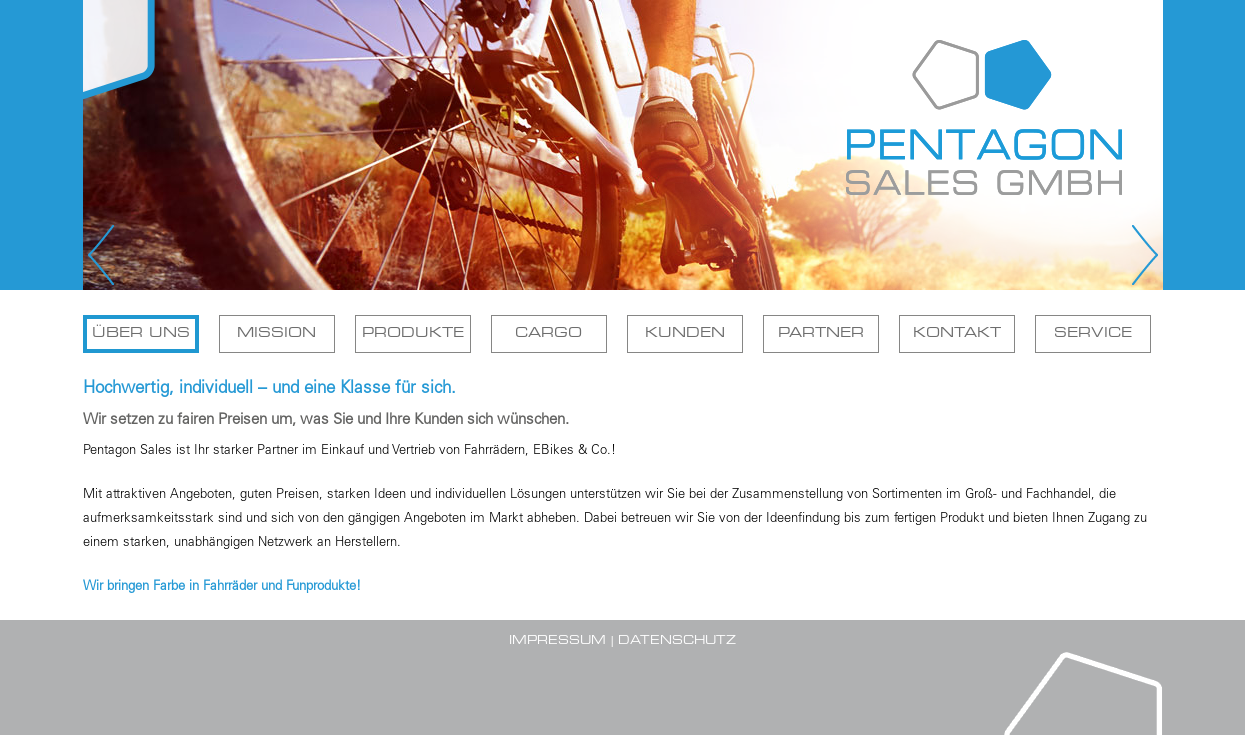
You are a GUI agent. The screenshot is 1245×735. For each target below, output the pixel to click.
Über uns (141, 333)
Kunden (685, 333)
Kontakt (957, 333)
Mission (276, 333)
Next (1143, 255)
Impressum (557, 641)
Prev (103, 255)
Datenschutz (677, 641)
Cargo (548, 333)
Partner (821, 333)
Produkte (413, 333)
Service (1093, 333)
